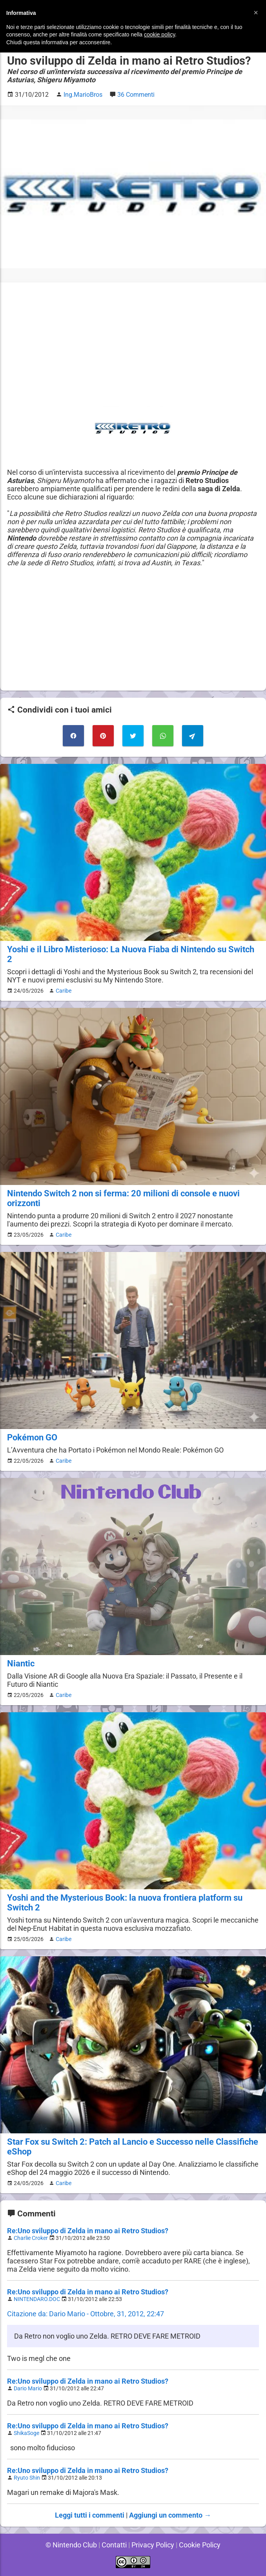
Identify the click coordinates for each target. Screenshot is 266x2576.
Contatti (113, 2545)
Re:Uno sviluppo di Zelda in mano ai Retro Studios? (88, 2231)
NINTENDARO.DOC (38, 2299)
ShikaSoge (27, 2433)
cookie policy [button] (159, 34)
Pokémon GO (32, 1437)
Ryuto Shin (27, 2478)
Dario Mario (28, 2388)
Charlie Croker (31, 2238)
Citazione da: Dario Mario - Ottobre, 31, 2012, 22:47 (86, 2314)
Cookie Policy (201, 2545)
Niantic (20, 1663)
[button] (256, 12)
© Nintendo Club (70, 2545)
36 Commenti (137, 94)
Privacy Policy (153, 2545)
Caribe (62, 991)
